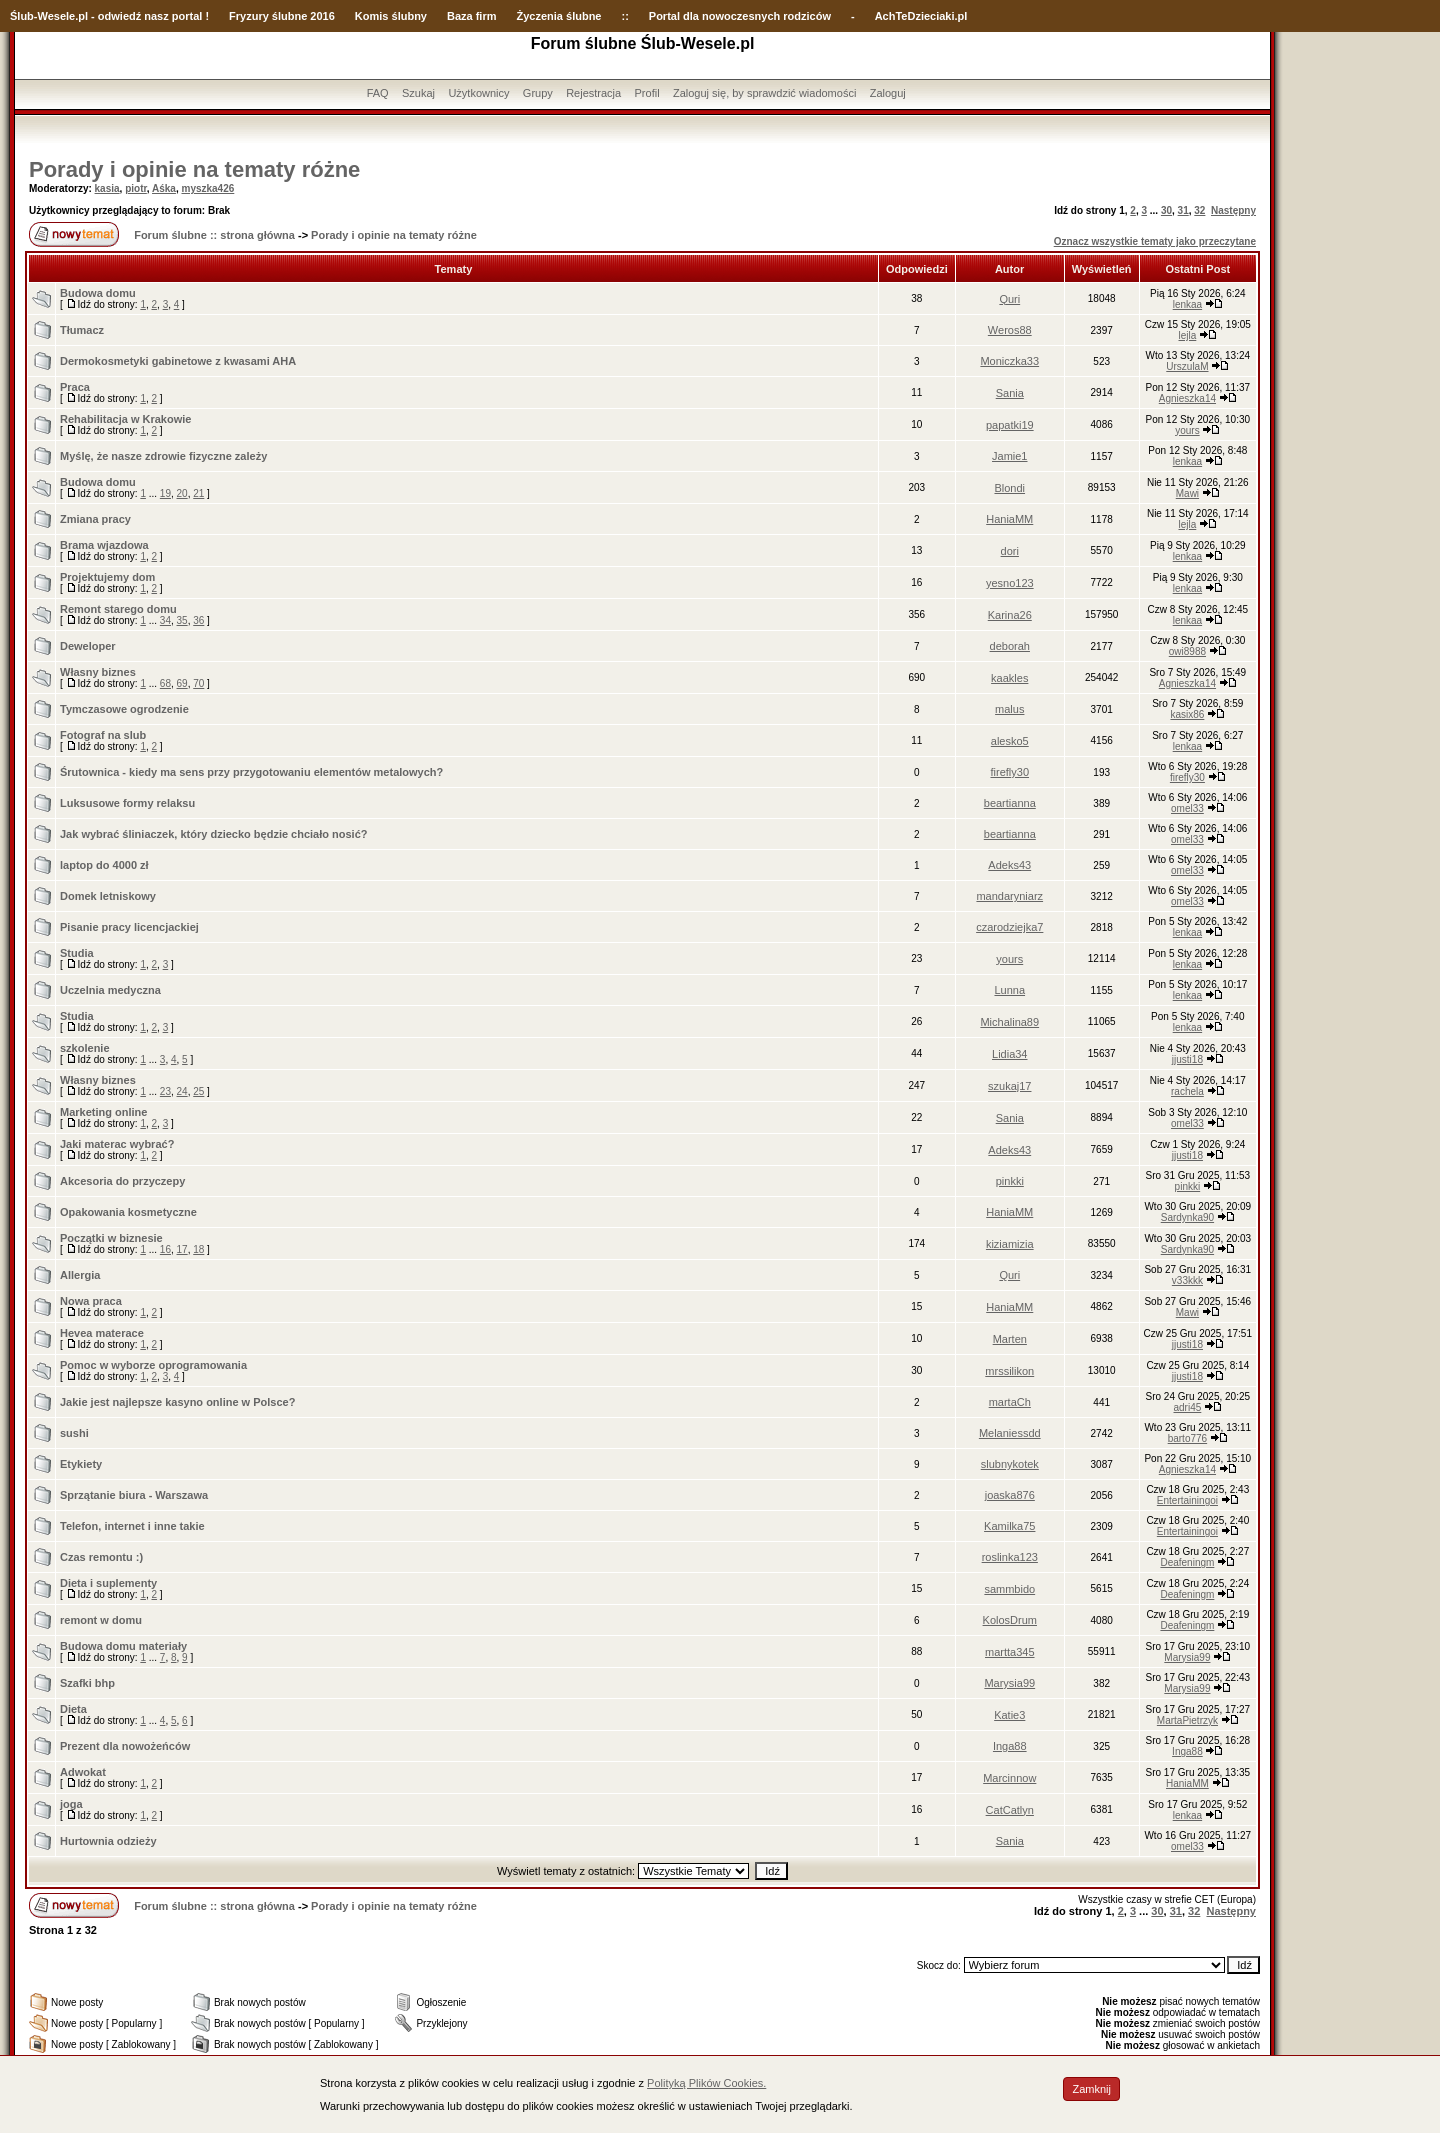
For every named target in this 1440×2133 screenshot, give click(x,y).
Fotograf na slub (103, 735)
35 (182, 620)
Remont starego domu (118, 609)
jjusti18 (1187, 1059)
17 (182, 1249)
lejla (1188, 335)
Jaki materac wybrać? (117, 1144)
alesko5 (1010, 741)
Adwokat (83, 1772)
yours (1187, 430)
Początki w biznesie (111, 1238)
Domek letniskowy (108, 896)
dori (1010, 551)
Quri (1009, 299)
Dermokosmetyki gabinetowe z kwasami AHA (178, 361)
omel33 (1187, 808)
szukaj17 (1009, 1086)
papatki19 (1010, 425)
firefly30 (1010, 772)
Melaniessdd (1010, 1433)
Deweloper (88, 646)
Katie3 (1009, 1715)
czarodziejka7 (1009, 927)
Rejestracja (593, 93)
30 (1166, 210)
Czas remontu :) (101, 1557)
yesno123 (1010, 583)
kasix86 (1187, 714)
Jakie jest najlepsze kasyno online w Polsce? (177, 1402)
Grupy (538, 93)
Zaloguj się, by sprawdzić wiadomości (764, 93)
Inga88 (1010, 1746)
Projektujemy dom (107, 577)
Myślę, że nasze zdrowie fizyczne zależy (163, 456)
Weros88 (1010, 330)
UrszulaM (1187, 366)
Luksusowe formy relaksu (127, 803)
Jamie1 (1009, 456)
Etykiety (81, 1464)
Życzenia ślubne (559, 16)
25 (198, 1091)
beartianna (1010, 803)
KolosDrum (1010, 1620)
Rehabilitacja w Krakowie (125, 419)
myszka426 (207, 188)
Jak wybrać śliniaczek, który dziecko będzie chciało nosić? (214, 834)
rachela (1187, 1091)
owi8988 (1187, 651)
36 (198, 620)
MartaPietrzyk (1187, 1720)
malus (1009, 709)
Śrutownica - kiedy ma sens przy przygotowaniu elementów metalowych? (251, 772)
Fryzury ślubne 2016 (282, 16)
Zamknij (1091, 2089)
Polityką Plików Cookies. (706, 2083)
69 (182, 683)
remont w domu (101, 1620)
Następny (1233, 210)
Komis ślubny (391, 16)
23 (165, 1091)
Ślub (22, 16)
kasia (107, 188)
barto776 (1187, 1438)
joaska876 (1010, 1495)
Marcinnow (1009, 1778)
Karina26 (1010, 615)
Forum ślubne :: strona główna (214, 235)
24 (182, 1091)
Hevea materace (102, 1333)
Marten (1010, 1339)
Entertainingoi (1187, 1500)
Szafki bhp (87, 1683)
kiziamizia (1010, 1244)
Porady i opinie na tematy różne (194, 169)
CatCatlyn (1010, 1810)
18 (198, 1249)
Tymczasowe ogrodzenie (124, 709)
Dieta (73, 1709)
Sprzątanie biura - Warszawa (134, 1495)
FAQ (378, 93)
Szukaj (418, 93)
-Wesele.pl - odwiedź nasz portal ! (121, 16)
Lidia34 (1009, 1054)
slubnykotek (1010, 1464)
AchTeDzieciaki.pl (921, 16)
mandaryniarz (1009, 896)
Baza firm (472, 16)
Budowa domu (98, 293)
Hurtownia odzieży (108, 1841)
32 (1199, 210)
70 (198, 683)
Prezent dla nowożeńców (125, 1746)
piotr (136, 188)
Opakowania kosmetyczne (128, 1212)
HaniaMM (1009, 519)
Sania (1010, 393)
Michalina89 (1009, 1022)
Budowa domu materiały (123, 1646)
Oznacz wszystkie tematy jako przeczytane (1155, 241)
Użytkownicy (478, 93)
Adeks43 (1009, 865)
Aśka (164, 188)
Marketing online (103, 1112)
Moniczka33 (1009, 361)
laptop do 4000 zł (104, 865)
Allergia (80, 1275)
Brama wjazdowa (104, 545)
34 (165, 620)
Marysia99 (1187, 1657)
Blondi (1009, 488)
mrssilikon (1009, 1371)
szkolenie (85, 1048)
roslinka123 (1010, 1557)
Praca (75, 387)
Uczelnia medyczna (110, 990)
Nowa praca (91, 1301)
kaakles (1009, 678)
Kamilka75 (1009, 1526)
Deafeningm (1187, 1562)
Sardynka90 (1187, 1217)
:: (624, 16)
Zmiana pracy (95, 519)
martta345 (1010, 1652)
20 (182, 493)
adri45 (1188, 1407)
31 (1183, 210)
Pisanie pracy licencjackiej (129, 927)
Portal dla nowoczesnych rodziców (740, 16)
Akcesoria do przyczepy (122, 1181)
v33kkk (1187, 1280)
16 (165, 1249)
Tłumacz (82, 330)
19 (165, 493)
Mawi (1187, 493)
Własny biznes (98, 672)
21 (198, 493)
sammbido (1009, 1589)
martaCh (1010, 1402)
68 (165, 683)
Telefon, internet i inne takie (132, 1526)
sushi (74, 1433)
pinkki (1010, 1181)
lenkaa (1187, 304)
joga (71, 1804)
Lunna (1009, 990)
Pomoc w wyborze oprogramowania (153, 1365)
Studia (77, 953)
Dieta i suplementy (108, 1583)
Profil (647, 93)
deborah (1010, 646)
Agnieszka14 (1187, 398)
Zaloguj (888, 93)
